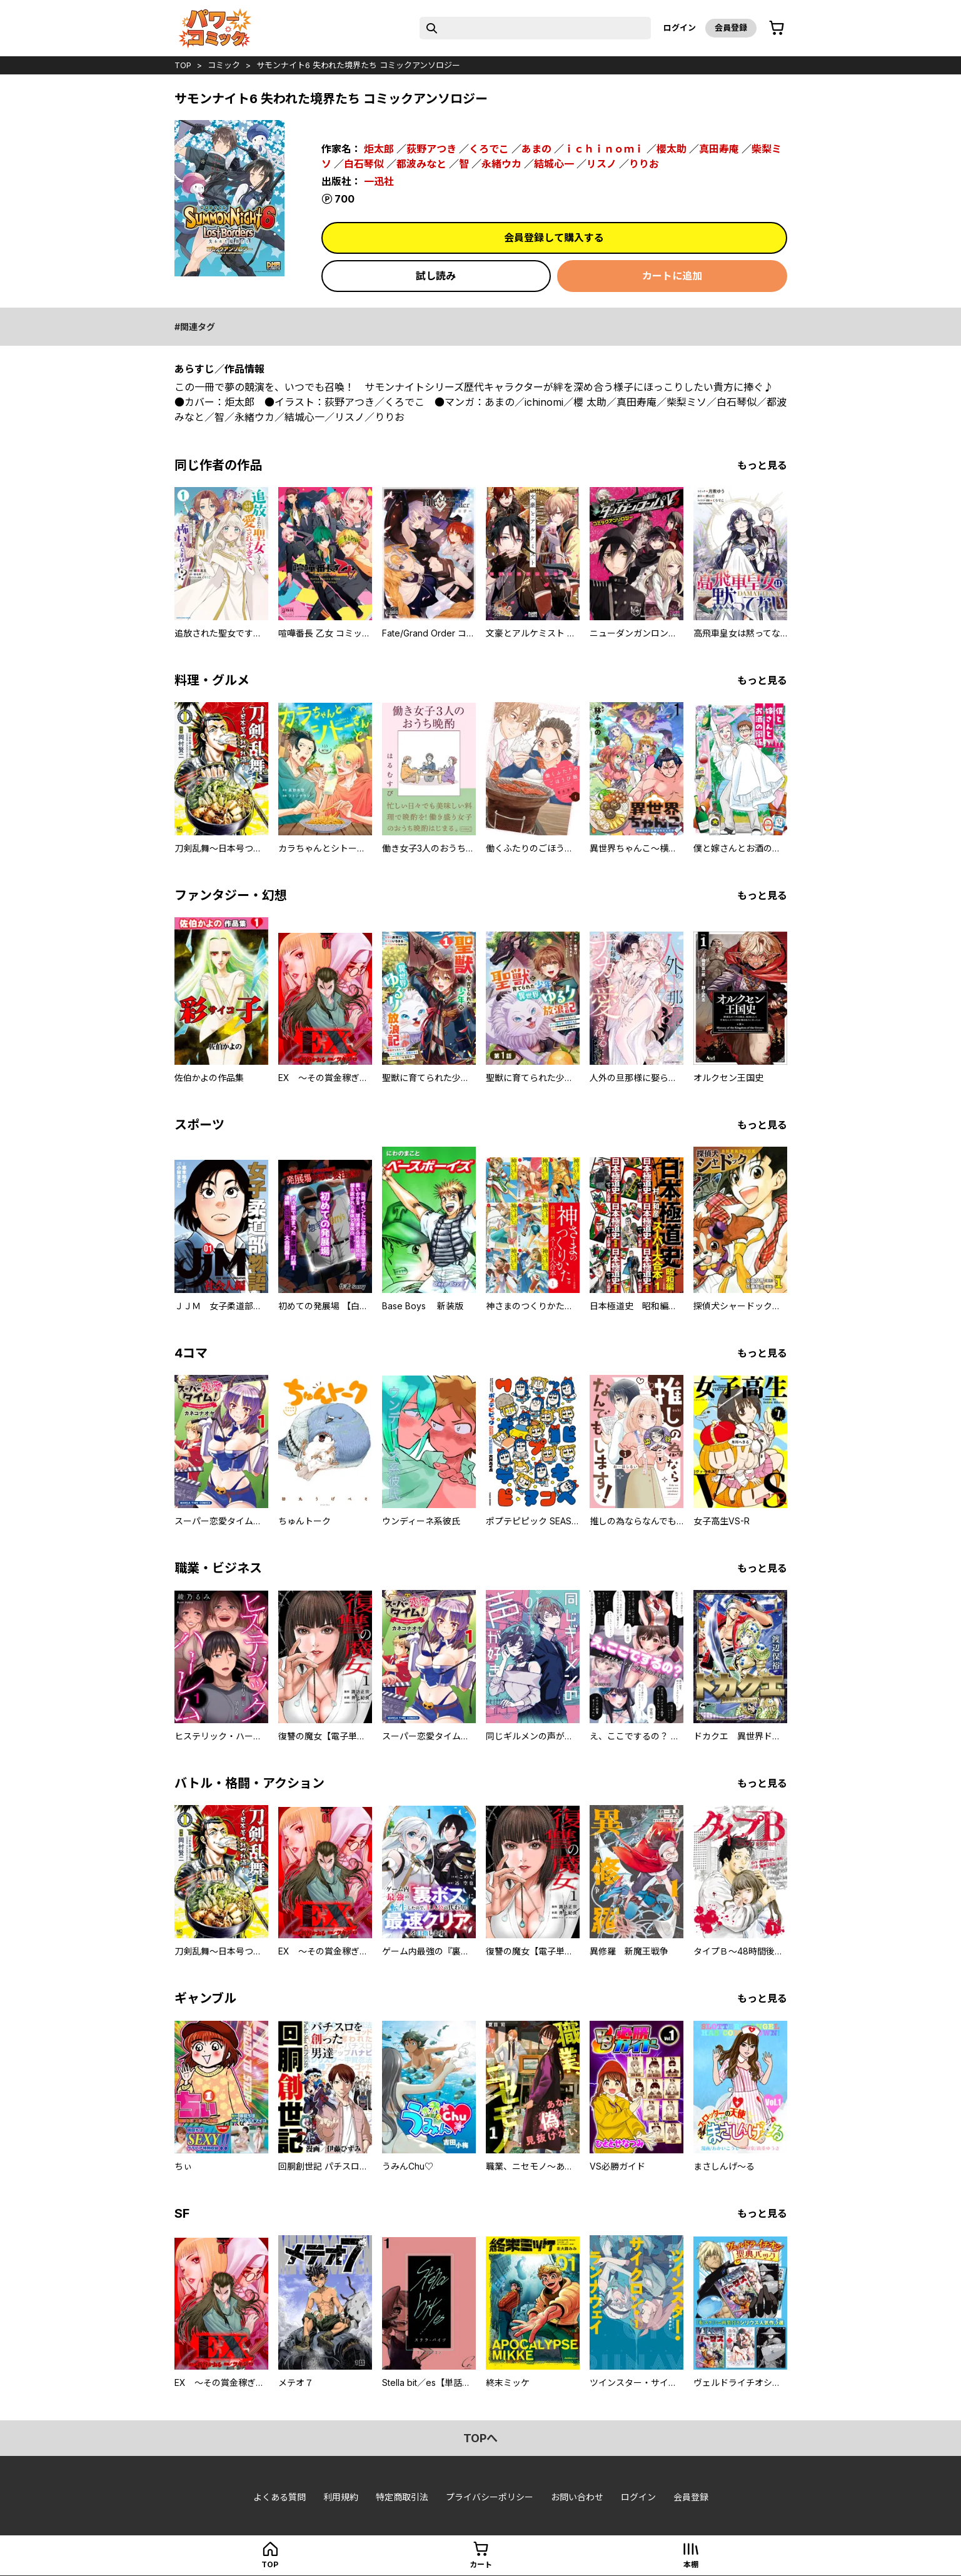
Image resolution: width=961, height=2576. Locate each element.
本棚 (690, 2564)
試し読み (436, 275)
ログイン (679, 28)
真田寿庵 (719, 149)
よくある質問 (279, 2497)
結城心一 (554, 164)
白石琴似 (364, 164)
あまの (536, 149)
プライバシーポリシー (489, 2497)
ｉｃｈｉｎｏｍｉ (604, 149)
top (182, 65)
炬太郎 (379, 149)
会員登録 (731, 28)
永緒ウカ (501, 164)
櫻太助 (672, 149)
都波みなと (421, 164)
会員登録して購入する (554, 237)
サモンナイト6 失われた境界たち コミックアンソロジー (358, 65)
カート (481, 2564)
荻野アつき (431, 149)
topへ (480, 2438)
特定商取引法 (402, 2497)
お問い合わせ (577, 2497)
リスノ (601, 164)
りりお (644, 164)
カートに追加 (672, 275)
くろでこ (489, 149)
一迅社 (379, 181)
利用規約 (340, 2497)
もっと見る (762, 465)
